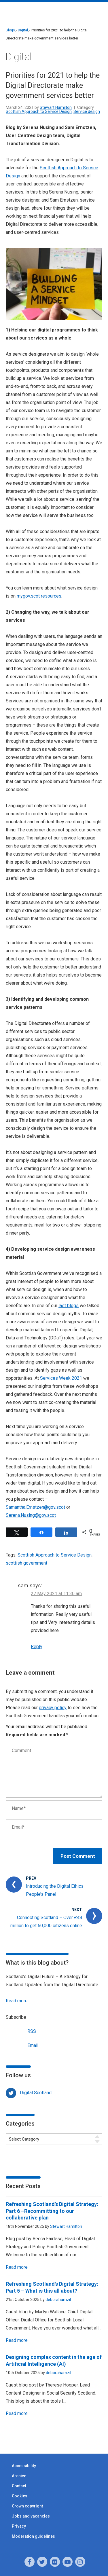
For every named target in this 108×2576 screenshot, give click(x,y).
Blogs (10, 30)
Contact (19, 2486)
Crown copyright (27, 2506)
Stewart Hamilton (56, 107)
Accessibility (24, 2465)
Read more (17, 2000)
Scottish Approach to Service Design (39, 111)
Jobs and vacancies (31, 2516)
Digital (23, 30)
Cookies (19, 2496)
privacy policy (53, 1707)
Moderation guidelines (33, 2536)
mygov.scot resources (39, 596)
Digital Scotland (36, 2092)
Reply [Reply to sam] (36, 1646)
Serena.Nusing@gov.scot (31, 1515)
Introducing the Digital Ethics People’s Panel (55, 1890)
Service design (86, 111)
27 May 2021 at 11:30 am (56, 1593)
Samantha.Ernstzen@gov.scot (35, 1507)
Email (22, 2045)
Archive (19, 2475)
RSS (21, 2031)
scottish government (26, 1563)
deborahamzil (58, 2299)
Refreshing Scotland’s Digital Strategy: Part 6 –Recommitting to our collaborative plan (52, 2211)
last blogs (68, 1305)
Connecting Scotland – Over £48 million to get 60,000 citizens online (46, 1921)
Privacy (19, 2526)
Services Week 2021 (61, 1378)
